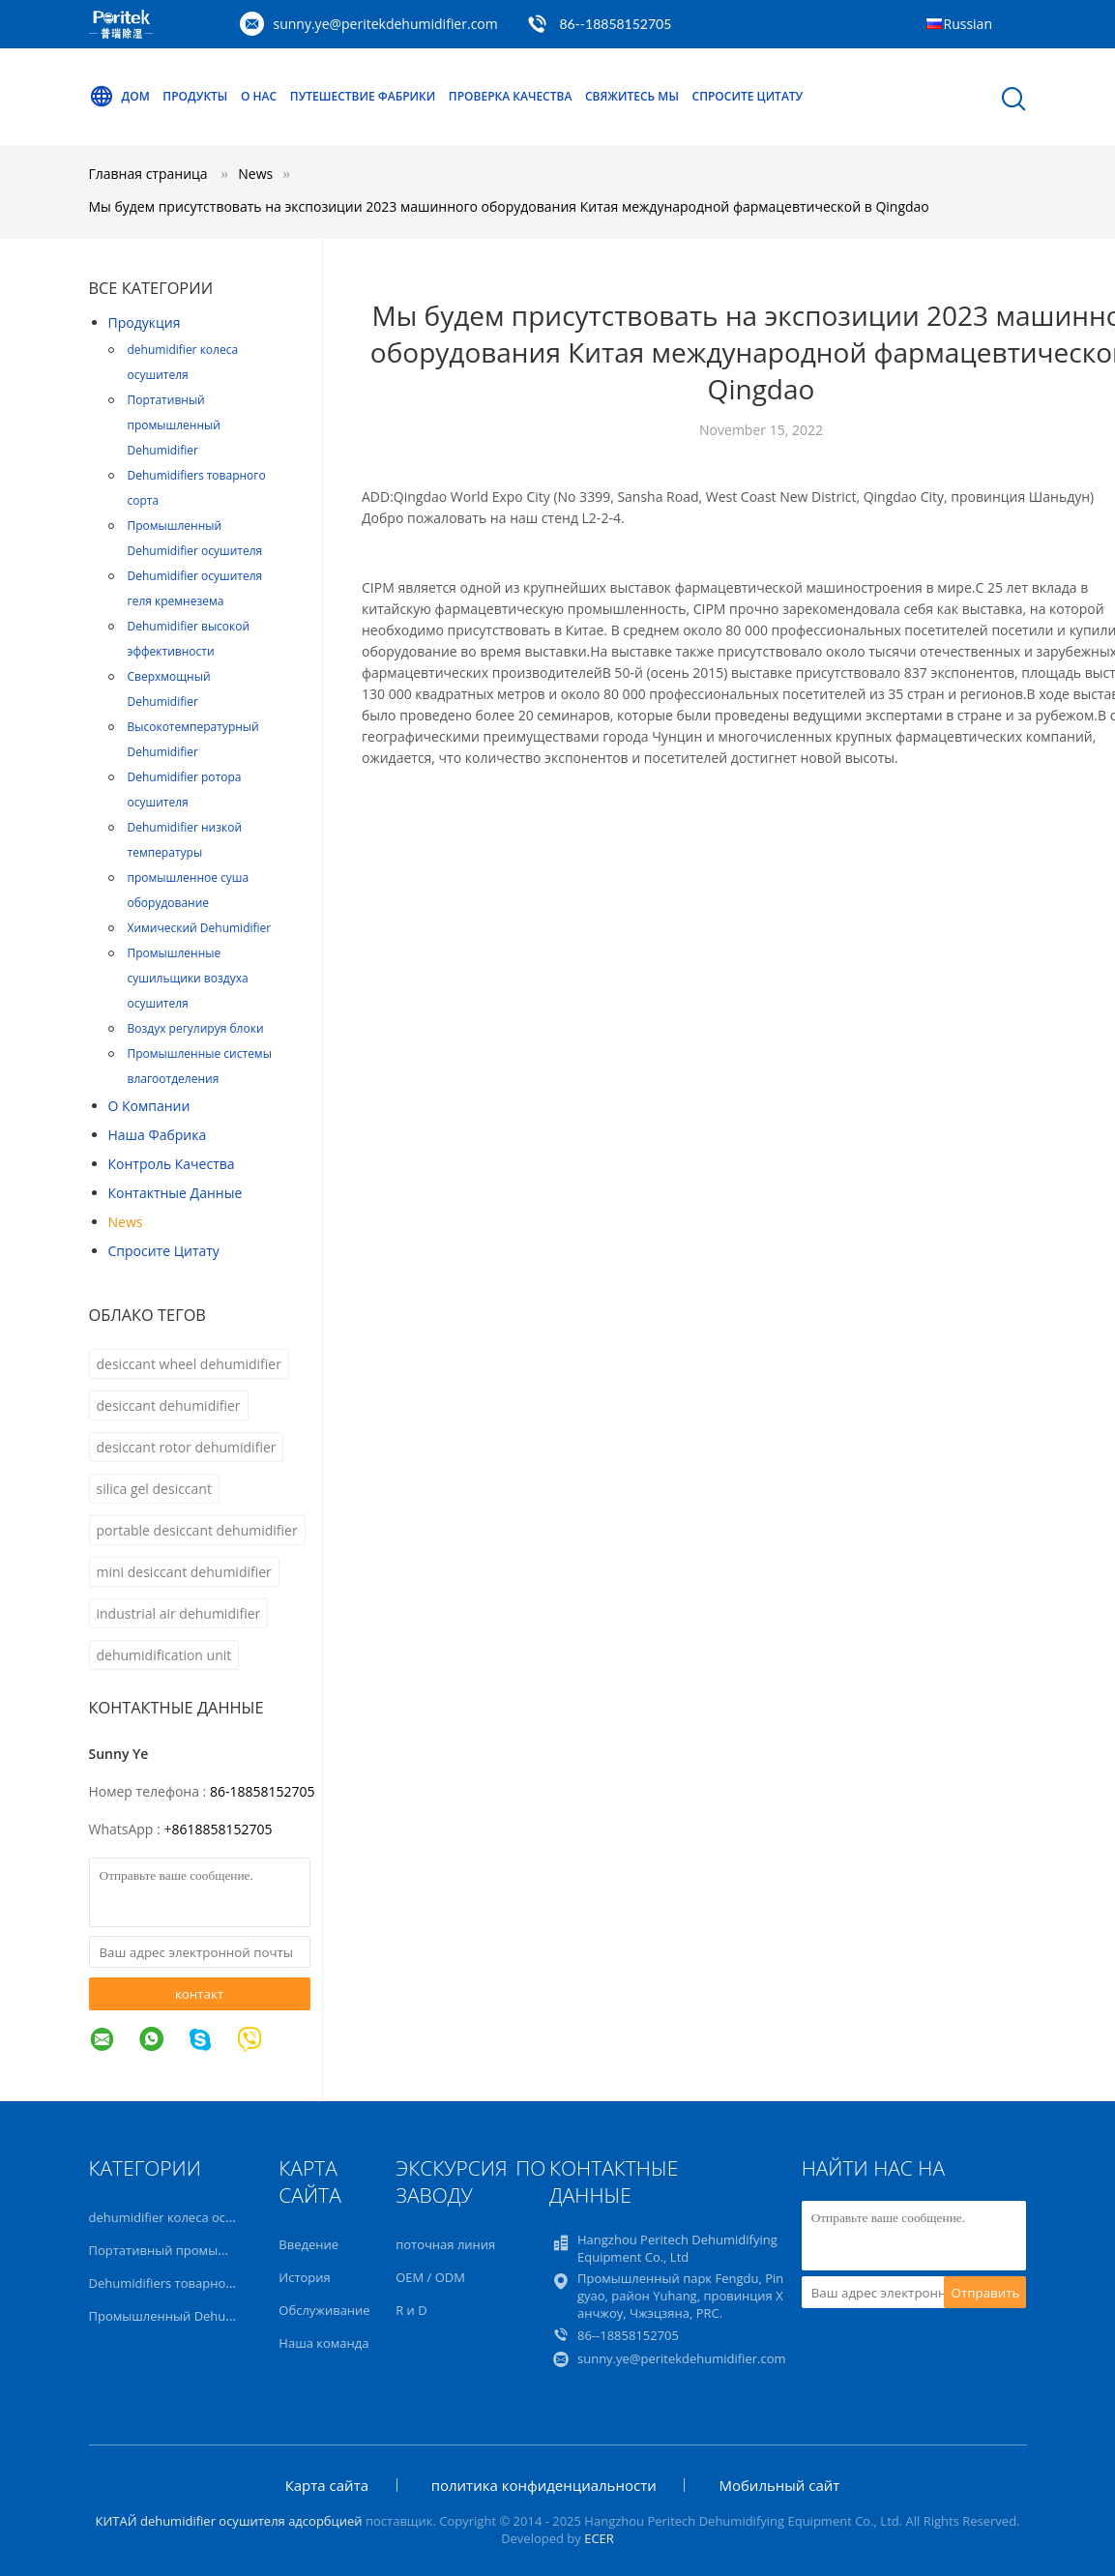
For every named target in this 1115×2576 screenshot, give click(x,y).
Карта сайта (326, 2485)
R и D (411, 2310)
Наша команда (323, 2343)
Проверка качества (510, 96)
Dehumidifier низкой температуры (185, 840)
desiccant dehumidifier (169, 1405)
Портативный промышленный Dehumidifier (174, 425)
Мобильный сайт (779, 2485)
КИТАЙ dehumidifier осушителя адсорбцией (228, 2521)
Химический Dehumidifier (200, 928)
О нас (259, 96)
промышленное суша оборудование (188, 890)
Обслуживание (324, 2310)
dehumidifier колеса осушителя (183, 362)
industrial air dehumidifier (179, 1613)
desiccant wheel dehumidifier (189, 1364)
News (125, 1222)
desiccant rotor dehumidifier (187, 1447)
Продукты (194, 96)
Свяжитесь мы (632, 96)
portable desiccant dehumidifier (197, 1530)
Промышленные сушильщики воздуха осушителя (188, 978)
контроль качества (171, 1164)
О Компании (149, 1106)
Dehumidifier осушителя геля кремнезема (195, 588)
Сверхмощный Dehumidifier (169, 689)
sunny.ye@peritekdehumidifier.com (386, 24)
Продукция (144, 322)
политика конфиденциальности (544, 2485)
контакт (199, 1994)
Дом (119, 96)
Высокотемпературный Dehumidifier (193, 739)
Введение (308, 2244)
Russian (968, 24)
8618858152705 (221, 1829)
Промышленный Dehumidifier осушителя (195, 538)
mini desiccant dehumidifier (184, 1572)
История (304, 2277)
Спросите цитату (748, 96)
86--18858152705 (615, 23)
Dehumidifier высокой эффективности (189, 638)
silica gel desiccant (154, 1488)
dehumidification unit (164, 1655)
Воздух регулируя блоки (196, 1028)
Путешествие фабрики (362, 96)
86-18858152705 (262, 1791)
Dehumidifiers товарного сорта (197, 488)
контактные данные (175, 1193)
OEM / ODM (430, 2277)
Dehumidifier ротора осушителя (185, 789)
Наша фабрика (157, 1135)
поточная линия (445, 2244)
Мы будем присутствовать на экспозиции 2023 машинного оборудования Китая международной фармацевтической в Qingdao (509, 206)
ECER (599, 2538)
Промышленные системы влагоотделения (200, 1066)
